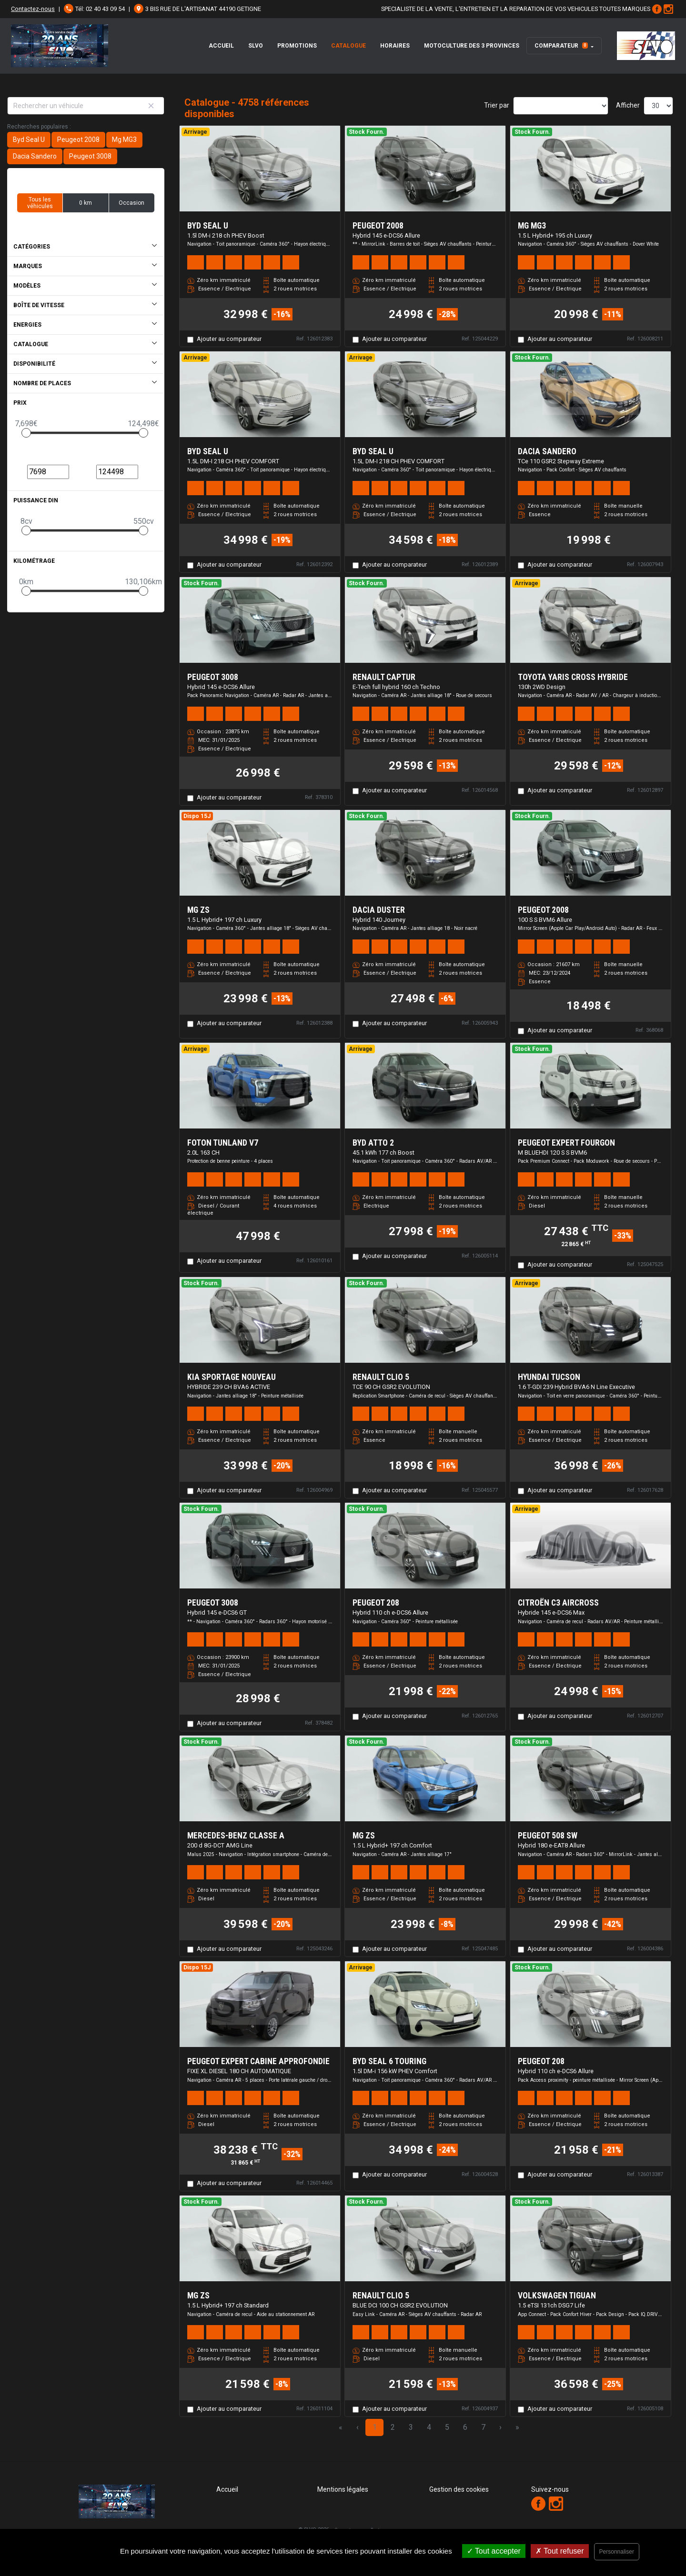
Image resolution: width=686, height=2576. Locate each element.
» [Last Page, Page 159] (517, 2427)
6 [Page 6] (465, 2427)
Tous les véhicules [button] (40, 203)
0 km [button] (85, 203)
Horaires (395, 45)
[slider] (26, 433)
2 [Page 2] (393, 2427)
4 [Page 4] (429, 2427)
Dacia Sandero (35, 156)
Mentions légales (342, 2489)
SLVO (255, 45)
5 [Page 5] (447, 2427)
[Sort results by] (560, 106)
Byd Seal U (29, 139)
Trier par (496, 105)
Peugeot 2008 (78, 139)
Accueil (221, 45)
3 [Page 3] (411, 2427)
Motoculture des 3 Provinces (471, 45)
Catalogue (348, 45)
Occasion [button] (131, 203)
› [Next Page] (500, 2427)
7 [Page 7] (483, 2427)
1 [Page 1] (375, 2427)
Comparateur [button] (561, 45)
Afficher (628, 105)
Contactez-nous (33, 8)
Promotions (297, 45)
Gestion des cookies (459, 2489)
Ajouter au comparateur (229, 338)
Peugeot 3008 (90, 156)
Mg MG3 (124, 139)
